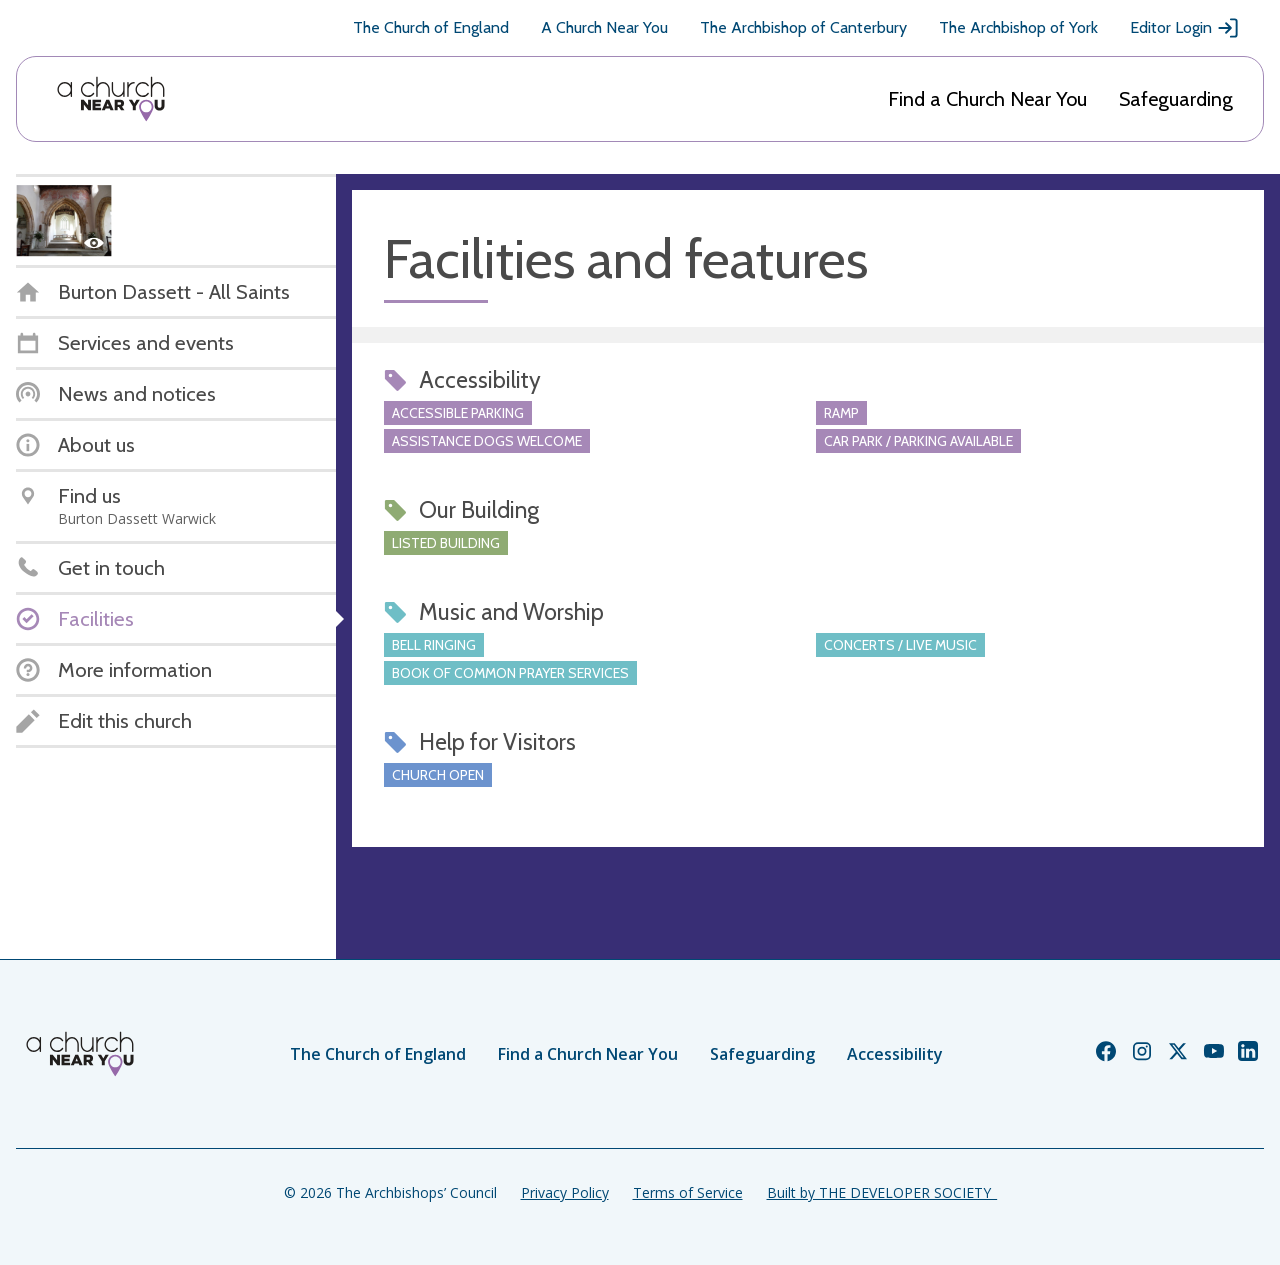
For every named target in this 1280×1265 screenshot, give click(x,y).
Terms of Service (688, 1192)
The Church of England (431, 27)
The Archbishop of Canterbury (803, 27)
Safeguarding (1176, 99)
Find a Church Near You (987, 99)
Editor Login (1185, 28)
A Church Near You (604, 27)
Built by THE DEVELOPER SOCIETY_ (882, 1192)
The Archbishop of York (1018, 27)
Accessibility (895, 1054)
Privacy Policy (565, 1192)
